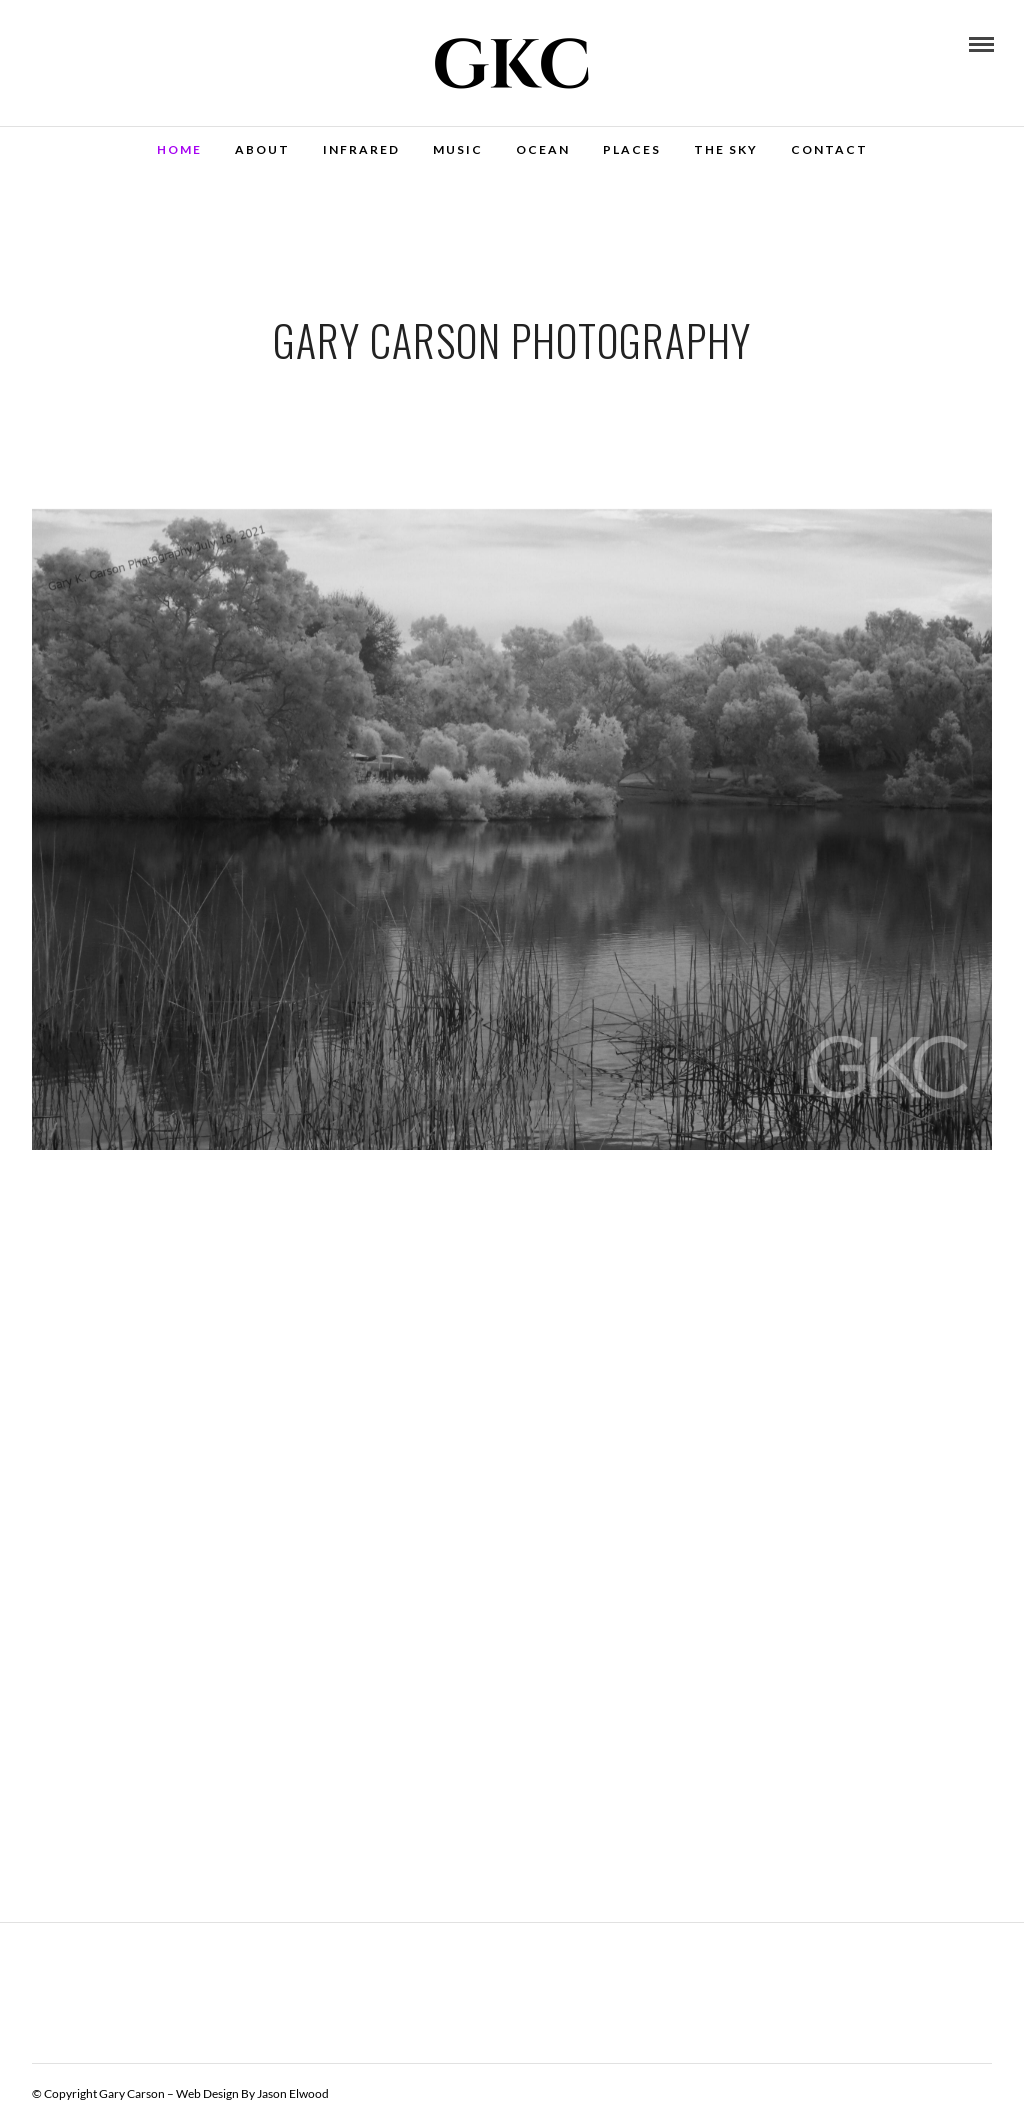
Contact (829, 149)
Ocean (543, 149)
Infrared (361, 149)
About (262, 149)
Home (179, 149)
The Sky (726, 149)
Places (632, 149)
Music (458, 149)
